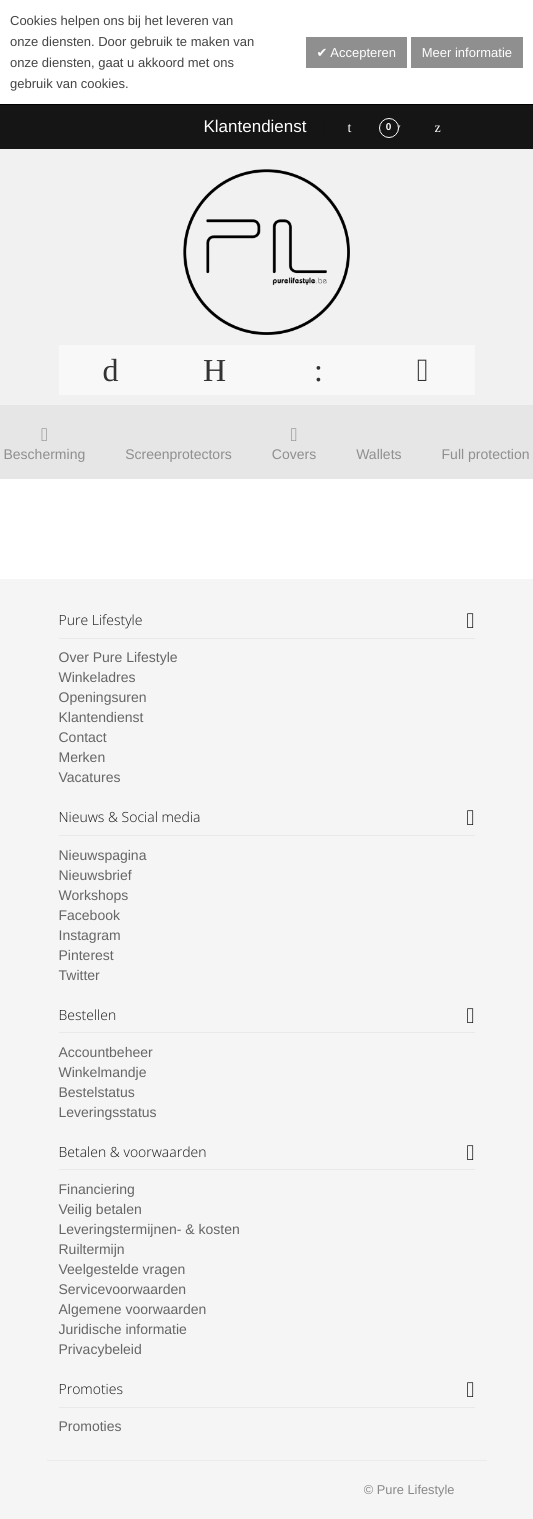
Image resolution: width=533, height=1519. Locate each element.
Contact (83, 737)
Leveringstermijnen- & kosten (149, 1229)
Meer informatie (467, 52)
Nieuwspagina (103, 855)
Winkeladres (97, 677)
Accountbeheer (106, 1052)
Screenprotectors (178, 454)
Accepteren (361, 52)
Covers (294, 454)
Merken (82, 757)
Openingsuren (103, 697)
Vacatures (90, 777)
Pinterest (86, 955)
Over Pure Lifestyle (118, 657)
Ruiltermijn (92, 1249)
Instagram (90, 935)
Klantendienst (254, 126)
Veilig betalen (100, 1209)
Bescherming (45, 454)
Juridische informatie (123, 1329)
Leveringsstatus (108, 1112)
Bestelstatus (97, 1092)
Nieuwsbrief (95, 875)
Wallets (378, 454)
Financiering (97, 1189)
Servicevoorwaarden (123, 1289)
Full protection (486, 454)
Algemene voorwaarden (133, 1309)
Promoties (90, 1426)
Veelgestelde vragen (122, 1269)
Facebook (89, 915)
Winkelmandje (103, 1072)
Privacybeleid (100, 1349)
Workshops (94, 895)
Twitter (79, 975)
